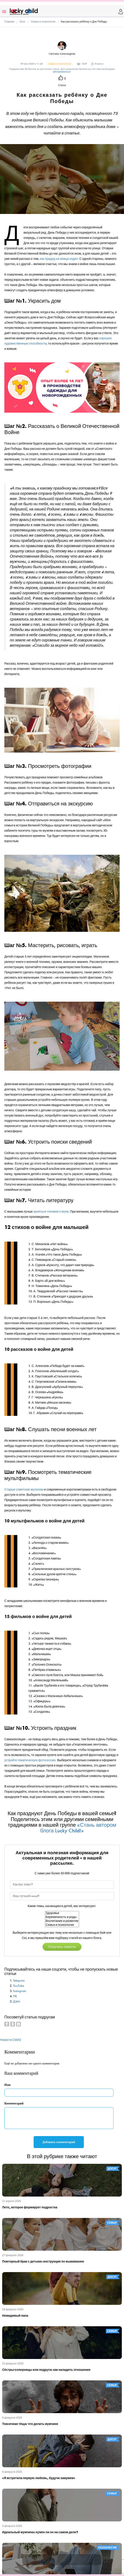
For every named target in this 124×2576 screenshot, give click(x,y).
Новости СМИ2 (10, 2040)
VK (15, 1996)
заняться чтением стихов (51, 1211)
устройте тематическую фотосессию (30, 1760)
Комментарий (14, 2103)
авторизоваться (62, 71)
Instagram (19, 1991)
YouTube (18, 1986)
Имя (7, 2085)
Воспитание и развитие (62, 1921)
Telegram (19, 1980)
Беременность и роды (62, 1917)
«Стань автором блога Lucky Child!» (78, 1828)
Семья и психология (62, 1925)
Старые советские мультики (23, 1489)
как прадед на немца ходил (59, 259)
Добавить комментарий (58, 2142)
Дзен (16, 2001)
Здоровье (62, 1913)
